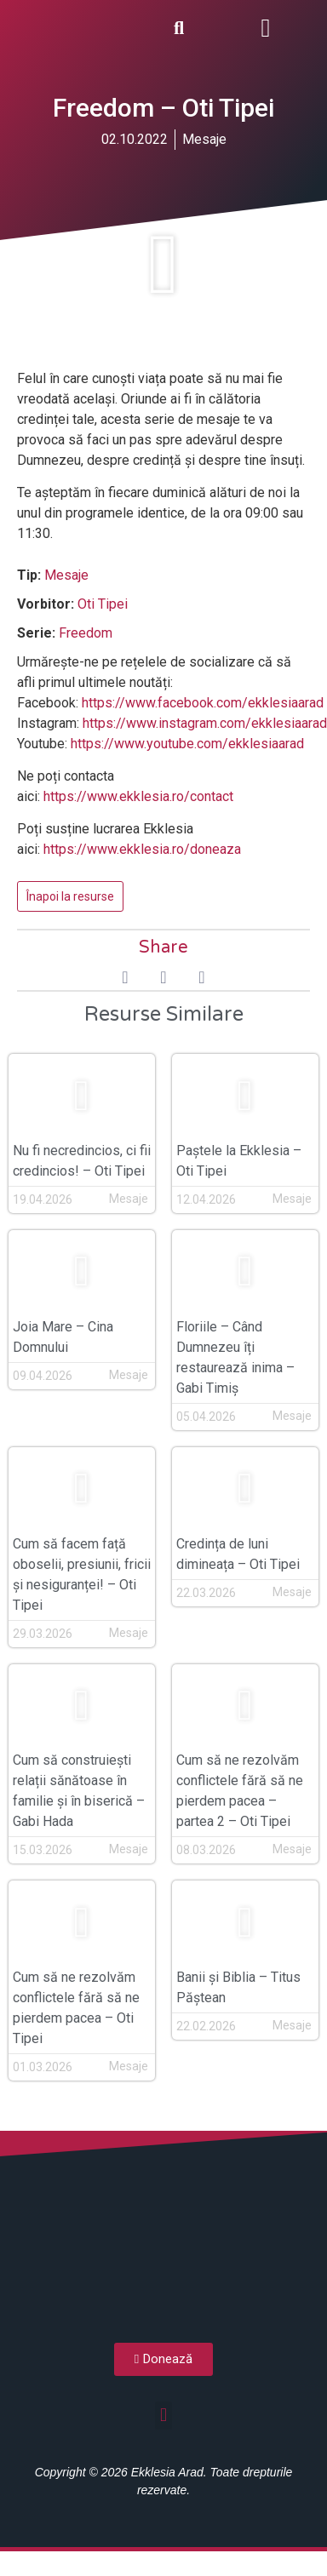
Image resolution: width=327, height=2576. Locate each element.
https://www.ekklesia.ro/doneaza (142, 849)
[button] (266, 28)
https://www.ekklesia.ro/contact (138, 796)
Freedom (85, 633)
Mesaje (204, 139)
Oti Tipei (102, 604)
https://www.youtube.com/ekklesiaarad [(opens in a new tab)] (187, 744)
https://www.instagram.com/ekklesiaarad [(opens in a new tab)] (205, 723)
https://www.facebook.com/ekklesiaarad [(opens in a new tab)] (203, 703)
